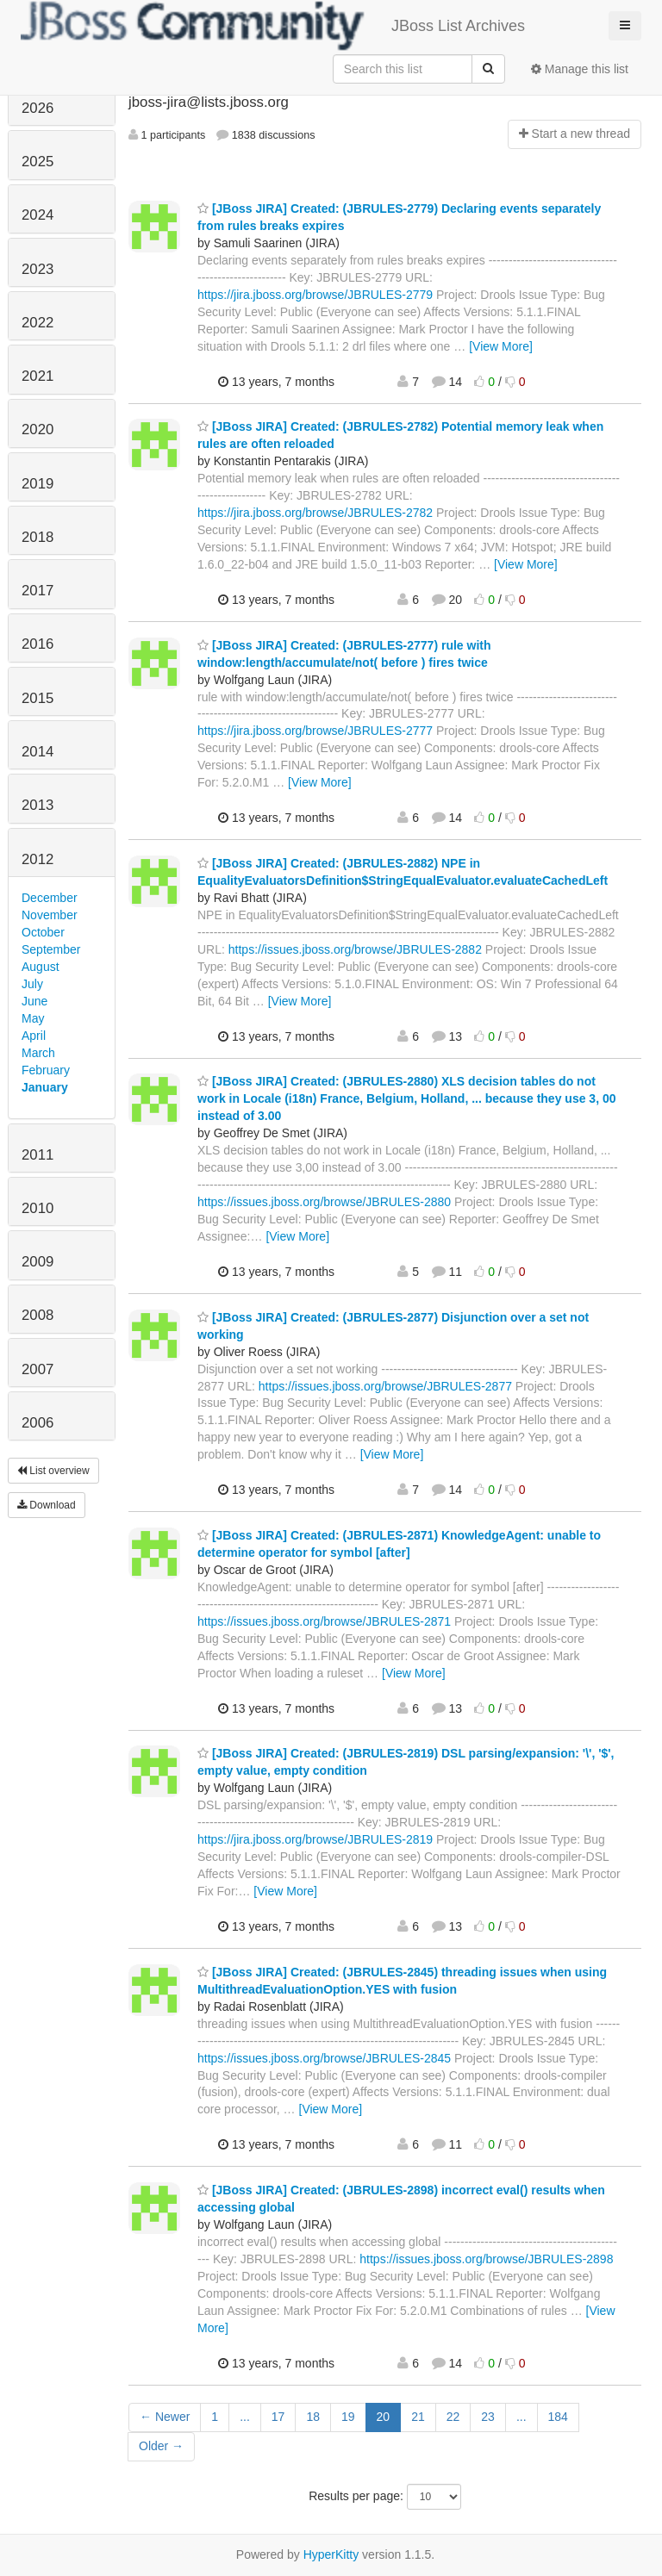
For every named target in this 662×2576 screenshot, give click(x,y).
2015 (37, 698)
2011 (37, 1155)
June (34, 1001)
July (32, 984)
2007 (37, 1369)
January (45, 1087)
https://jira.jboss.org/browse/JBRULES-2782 (315, 513)
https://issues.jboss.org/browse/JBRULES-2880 (324, 1202)
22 (453, 2417)
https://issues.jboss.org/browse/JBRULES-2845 (324, 2058)
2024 (37, 215)
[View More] (501, 346)
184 (558, 2417)
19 (348, 2417)
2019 (37, 484)
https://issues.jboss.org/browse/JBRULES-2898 (486, 2259)
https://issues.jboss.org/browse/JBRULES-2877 (385, 1386)
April (34, 1035)
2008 (37, 1315)
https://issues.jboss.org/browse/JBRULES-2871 (324, 1621)
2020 (37, 429)
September (51, 949)
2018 (37, 537)
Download (46, 1505)
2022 (37, 322)
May (33, 1018)
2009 (37, 1262)
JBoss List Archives (273, 25)
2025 (37, 161)
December (50, 898)
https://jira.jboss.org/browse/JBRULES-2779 (315, 295)
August (40, 967)
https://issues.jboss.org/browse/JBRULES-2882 (355, 949)
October (43, 932)
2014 (37, 752)
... (245, 2417)
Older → (161, 2446)
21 (418, 2417)
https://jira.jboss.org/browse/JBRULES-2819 (315, 1839)
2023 (37, 269)
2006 (37, 1423)
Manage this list (579, 69)
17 (278, 2417)
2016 (37, 644)
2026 (37, 108)
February (46, 1070)
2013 (37, 805)
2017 (37, 590)
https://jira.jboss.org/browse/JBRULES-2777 (315, 730)
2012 (37, 859)
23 (488, 2417)
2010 (37, 1208)
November (50, 915)
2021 (37, 376)
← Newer (165, 2417)
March (38, 1053)
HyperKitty (331, 2554)
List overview (53, 1471)
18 (313, 2417)
